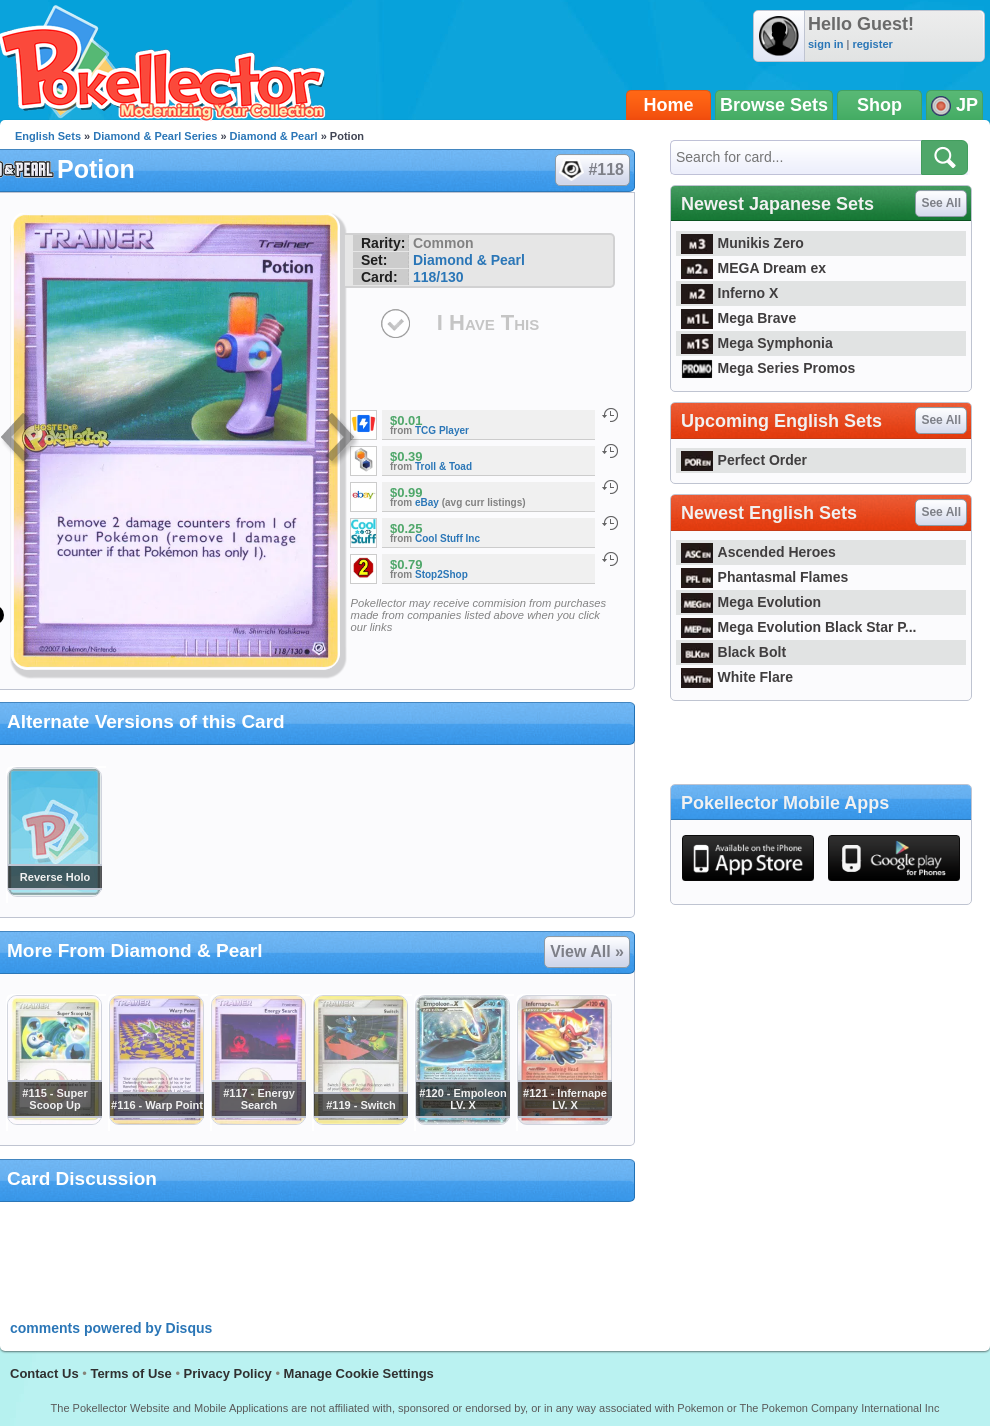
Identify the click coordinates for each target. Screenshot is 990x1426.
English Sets (48, 136)
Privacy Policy (228, 1373)
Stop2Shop (441, 574)
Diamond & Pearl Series (155, 136)
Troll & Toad (443, 466)
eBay (427, 502)
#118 (591, 170)
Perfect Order (744, 460)
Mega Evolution (751, 602)
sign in (825, 44)
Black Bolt (733, 652)
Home (669, 105)
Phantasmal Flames (764, 577)
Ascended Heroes (758, 552)
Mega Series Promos (768, 368)
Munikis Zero (742, 243)
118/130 (438, 277)
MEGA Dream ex (753, 268)
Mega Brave (738, 318)
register (872, 44)
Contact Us (44, 1373)
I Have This (488, 322)
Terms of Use (130, 1373)
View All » (587, 951)
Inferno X (729, 293)
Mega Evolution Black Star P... (799, 627)
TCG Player (442, 430)
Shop (879, 105)
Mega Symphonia (757, 343)
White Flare (737, 677)
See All (941, 203)
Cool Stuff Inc (447, 538)
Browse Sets (774, 105)
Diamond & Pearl (274, 136)
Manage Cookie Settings (359, 1373)
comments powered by (111, 1328)
